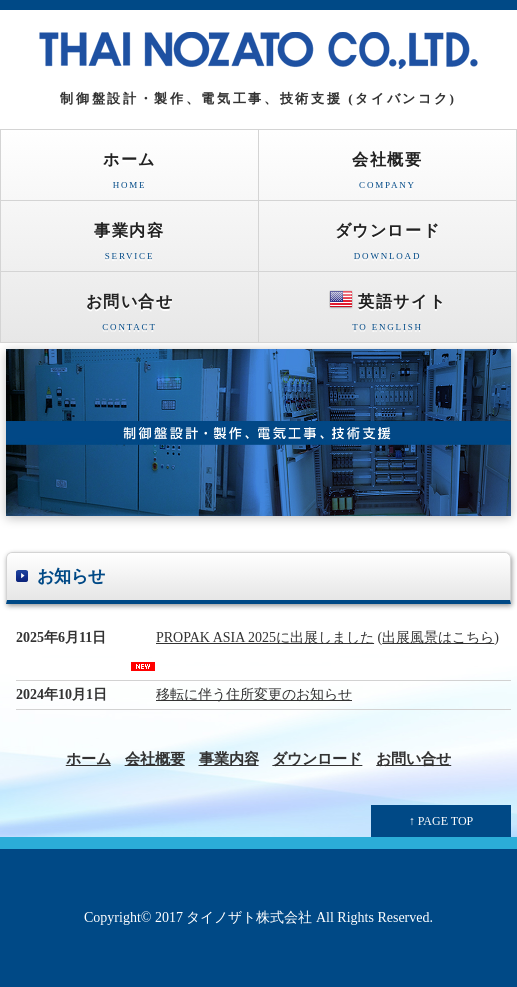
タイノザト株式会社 (249, 917)
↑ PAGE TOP (441, 821)
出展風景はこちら (438, 637)
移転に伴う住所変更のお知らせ (254, 694)
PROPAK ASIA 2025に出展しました (265, 637)
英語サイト (387, 314)
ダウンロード (387, 246)
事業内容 (129, 246)
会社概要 (387, 175)
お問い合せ (129, 317)
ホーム (129, 175)
